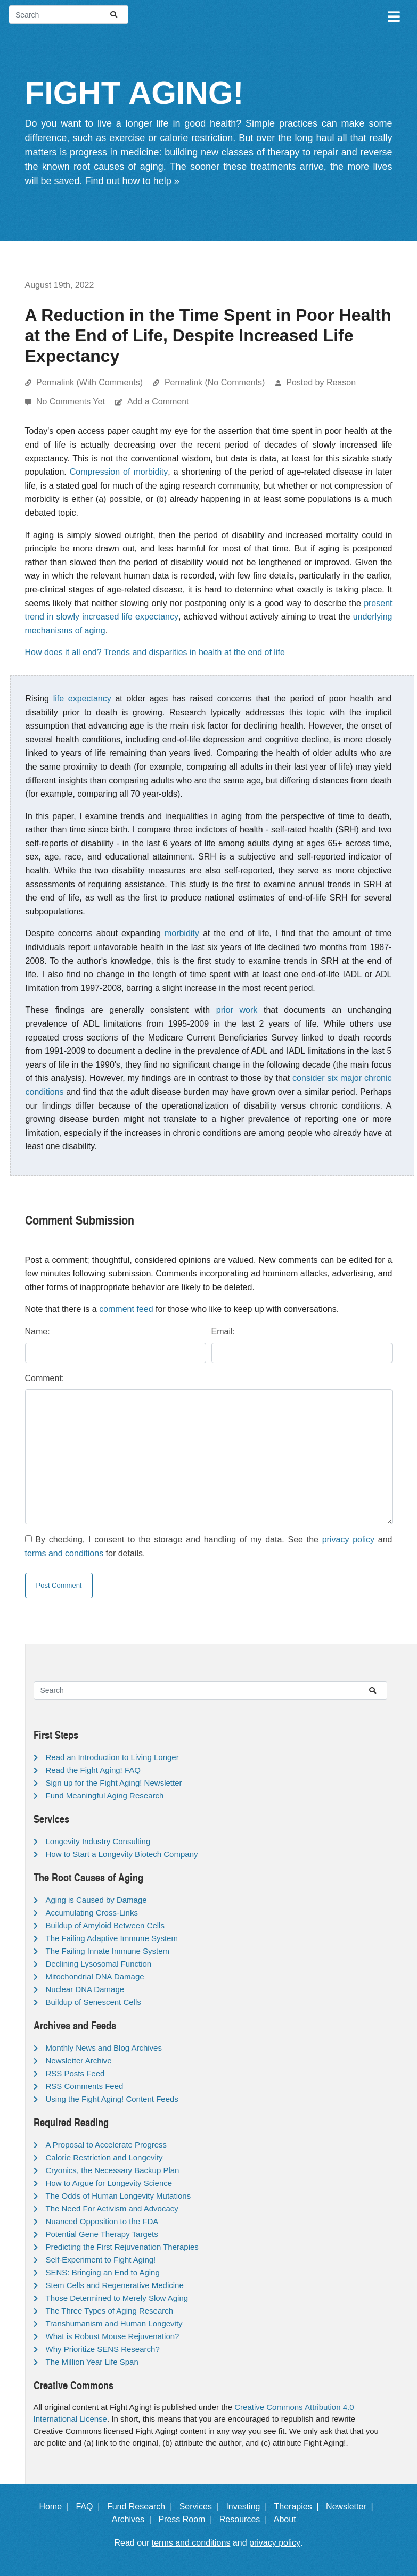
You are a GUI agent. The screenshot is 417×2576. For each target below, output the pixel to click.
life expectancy (82, 698)
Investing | (249, 2506)
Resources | (245, 2519)
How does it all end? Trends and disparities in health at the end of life (155, 652)
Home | (56, 2506)
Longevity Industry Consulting (98, 1841)
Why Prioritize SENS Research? (103, 2349)
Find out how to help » (132, 181)
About (290, 2519)
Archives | (134, 2519)
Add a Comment (158, 401)
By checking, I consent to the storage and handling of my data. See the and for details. (209, 1546)
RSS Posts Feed (75, 2073)
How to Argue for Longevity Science (109, 2182)
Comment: (44, 1378)
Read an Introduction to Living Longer (112, 1757)
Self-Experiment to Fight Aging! (101, 2259)
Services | (201, 2506)
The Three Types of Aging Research (110, 2310)
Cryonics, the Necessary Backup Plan (112, 2170)
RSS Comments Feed (85, 2086)
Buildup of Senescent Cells (93, 2002)
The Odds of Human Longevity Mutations (118, 2195)
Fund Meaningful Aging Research (105, 1795)
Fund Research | (142, 2506)
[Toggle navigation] (393, 15)
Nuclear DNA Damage (85, 1989)
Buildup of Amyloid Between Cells (105, 1925)
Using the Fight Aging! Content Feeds (112, 2098)
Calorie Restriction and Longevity (104, 2157)
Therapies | (299, 2506)
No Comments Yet (71, 401)
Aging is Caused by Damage (96, 1899)
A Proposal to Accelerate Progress (106, 2144)
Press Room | (187, 2519)
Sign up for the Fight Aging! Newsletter (114, 1782)
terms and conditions (64, 1553)
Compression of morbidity (119, 471)
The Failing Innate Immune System (108, 1950)
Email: (223, 1331)
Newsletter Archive (79, 2060)
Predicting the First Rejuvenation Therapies (122, 2246)
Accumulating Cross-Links (92, 1912)
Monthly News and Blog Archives (104, 2047)
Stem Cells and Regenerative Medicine (115, 2285)
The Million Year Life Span (92, 2361)
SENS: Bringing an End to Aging (103, 2272)
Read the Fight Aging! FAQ (93, 1769)
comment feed (126, 1309)
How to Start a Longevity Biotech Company (122, 1854)
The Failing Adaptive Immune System (112, 1938)
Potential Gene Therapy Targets (102, 2234)
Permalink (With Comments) (89, 382)
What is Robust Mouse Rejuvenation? (112, 2336)
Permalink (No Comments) (215, 382)
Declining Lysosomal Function (99, 1963)
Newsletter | (352, 2506)
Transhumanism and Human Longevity (114, 2323)
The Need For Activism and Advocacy (112, 2208)
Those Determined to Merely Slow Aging (117, 2297)
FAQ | (90, 2506)
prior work (236, 1009)
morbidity (182, 933)
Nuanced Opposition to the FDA (102, 2221)
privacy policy (348, 1539)
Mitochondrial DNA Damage (95, 1976)
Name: (37, 1331)
